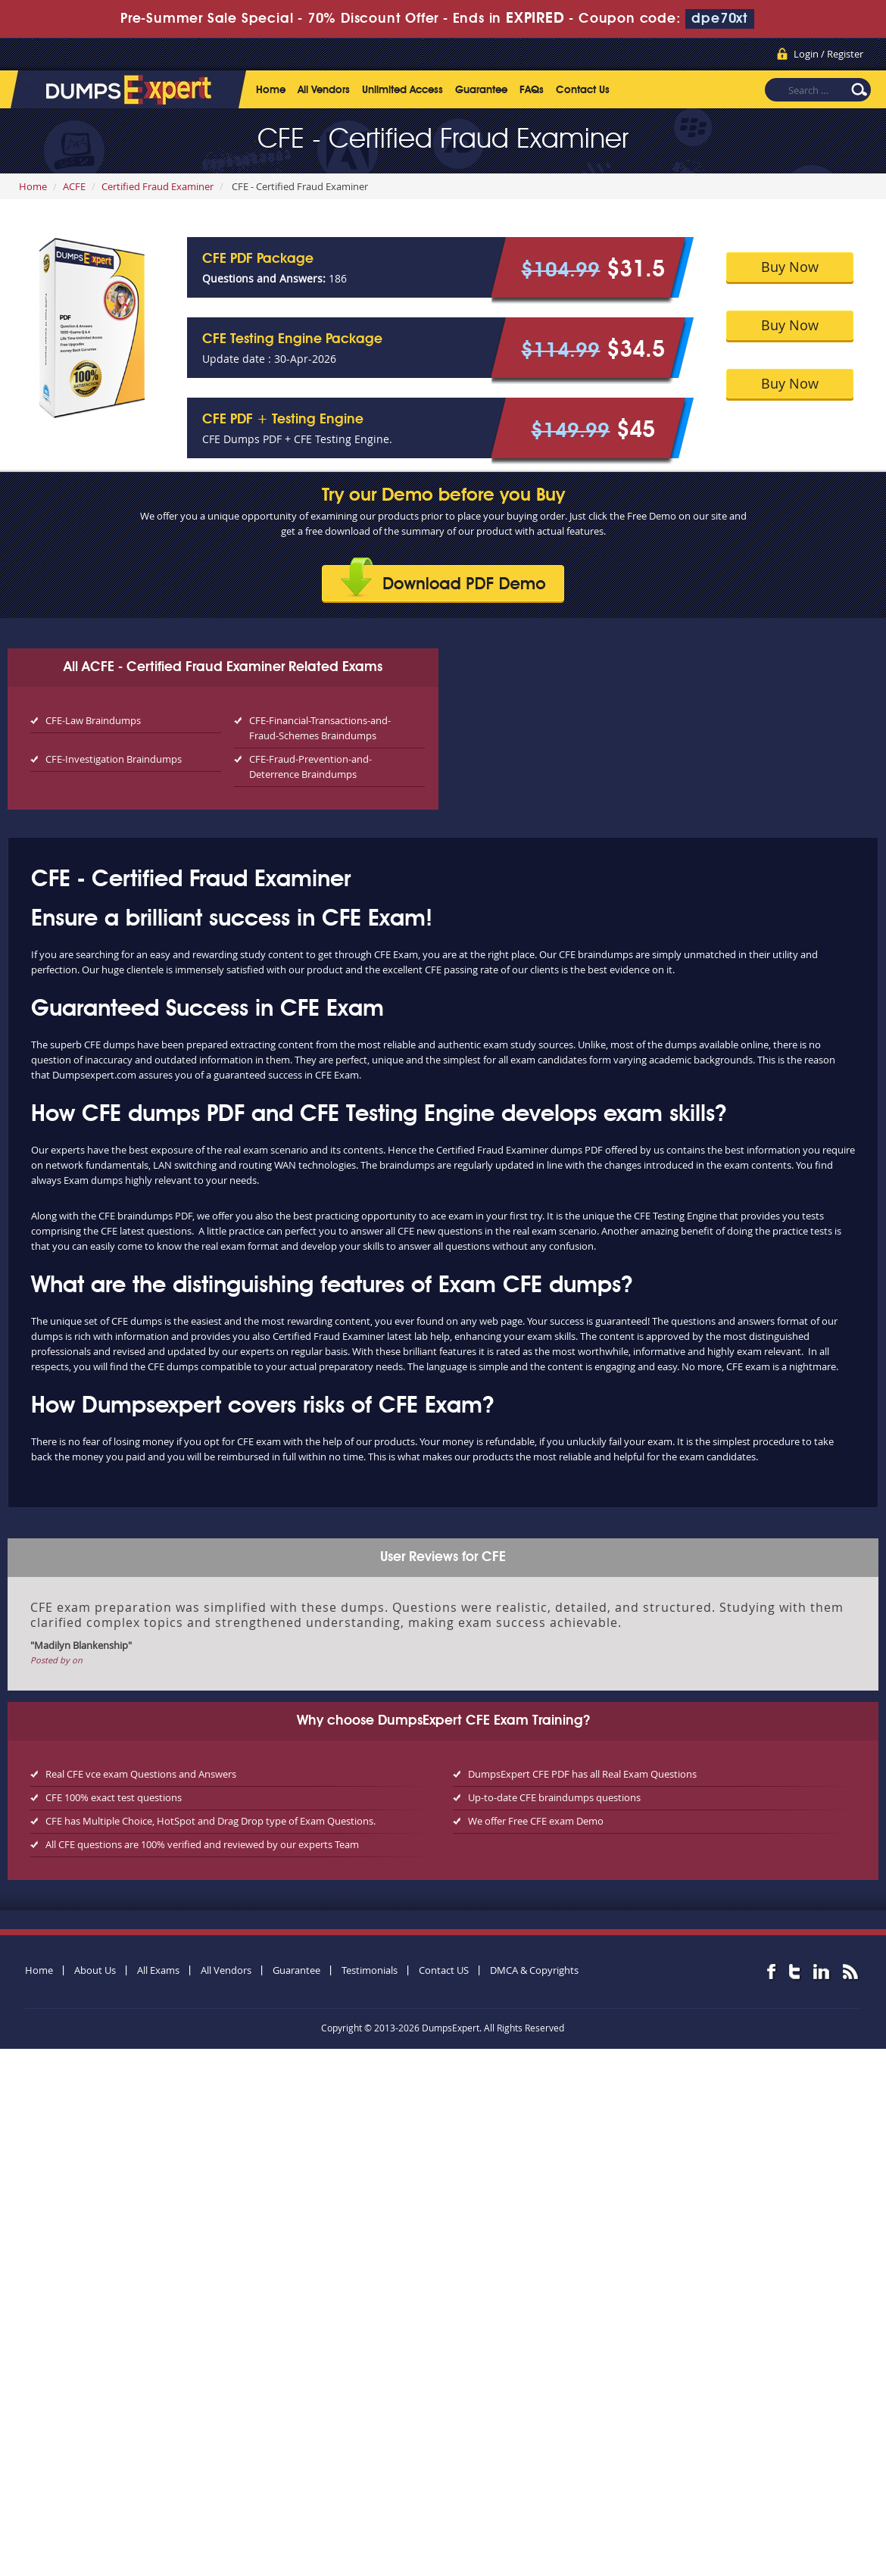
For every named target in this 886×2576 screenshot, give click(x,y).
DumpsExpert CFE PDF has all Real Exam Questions (582, 1774)
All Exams (158, 1970)
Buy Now (790, 267)
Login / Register (828, 54)
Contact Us (583, 90)
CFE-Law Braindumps (93, 720)
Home (270, 90)
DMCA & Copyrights (534, 1970)
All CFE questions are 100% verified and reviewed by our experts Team (202, 1844)
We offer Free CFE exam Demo (536, 1821)
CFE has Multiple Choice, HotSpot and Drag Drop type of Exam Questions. (210, 1821)
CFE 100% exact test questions (113, 1797)
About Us (95, 1970)
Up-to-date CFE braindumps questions (554, 1797)
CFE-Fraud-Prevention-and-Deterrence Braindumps (310, 766)
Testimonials (370, 1970)
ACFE (74, 186)
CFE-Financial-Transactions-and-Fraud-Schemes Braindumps (320, 727)
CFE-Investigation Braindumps (113, 759)
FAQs (531, 90)
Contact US (444, 1970)
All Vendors (324, 90)
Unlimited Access (402, 90)
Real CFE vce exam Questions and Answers (140, 1774)
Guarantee (481, 90)
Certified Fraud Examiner (157, 186)
